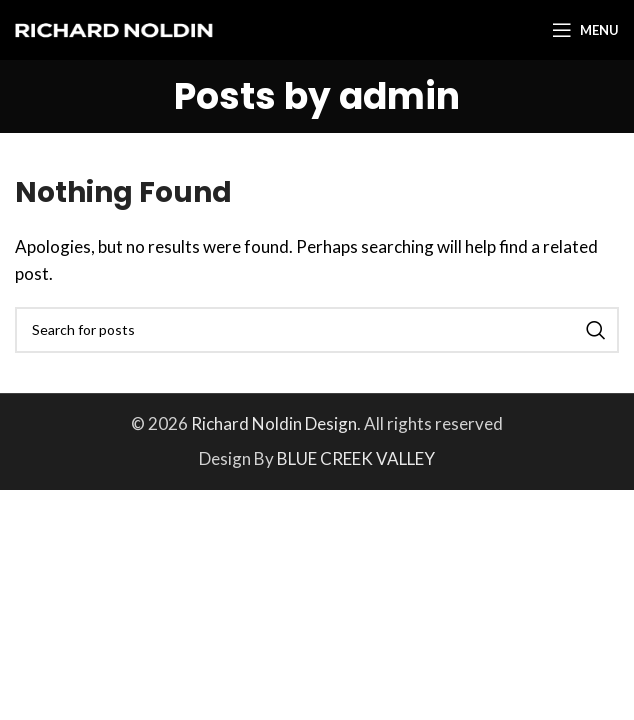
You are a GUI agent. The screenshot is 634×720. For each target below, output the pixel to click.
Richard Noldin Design (274, 423)
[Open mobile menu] (585, 30)
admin (399, 96)
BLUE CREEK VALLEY (356, 458)
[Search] (317, 330)
